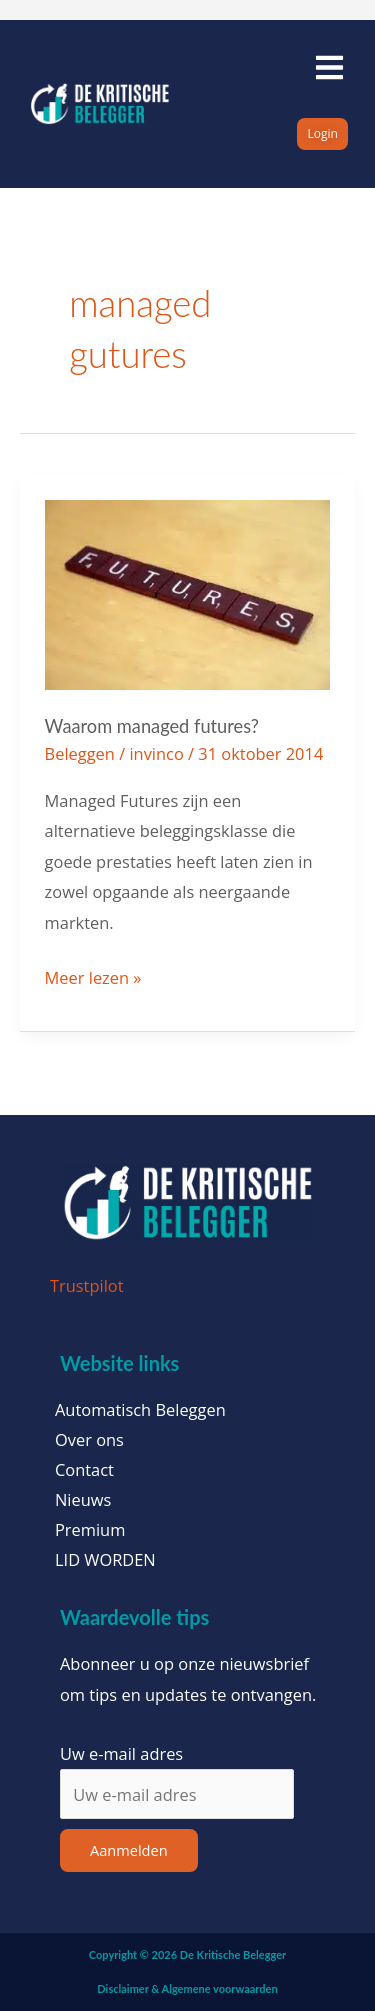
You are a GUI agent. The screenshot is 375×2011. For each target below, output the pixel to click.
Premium (90, 1530)
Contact (84, 1470)
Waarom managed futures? (152, 726)
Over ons (89, 1440)
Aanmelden (129, 1850)
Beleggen (80, 753)
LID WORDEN (105, 1560)
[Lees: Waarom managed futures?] (188, 593)
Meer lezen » (93, 976)
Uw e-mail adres (121, 1753)
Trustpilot (87, 1285)
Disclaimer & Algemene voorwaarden (187, 1988)
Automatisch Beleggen (140, 1410)
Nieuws (83, 1500)
